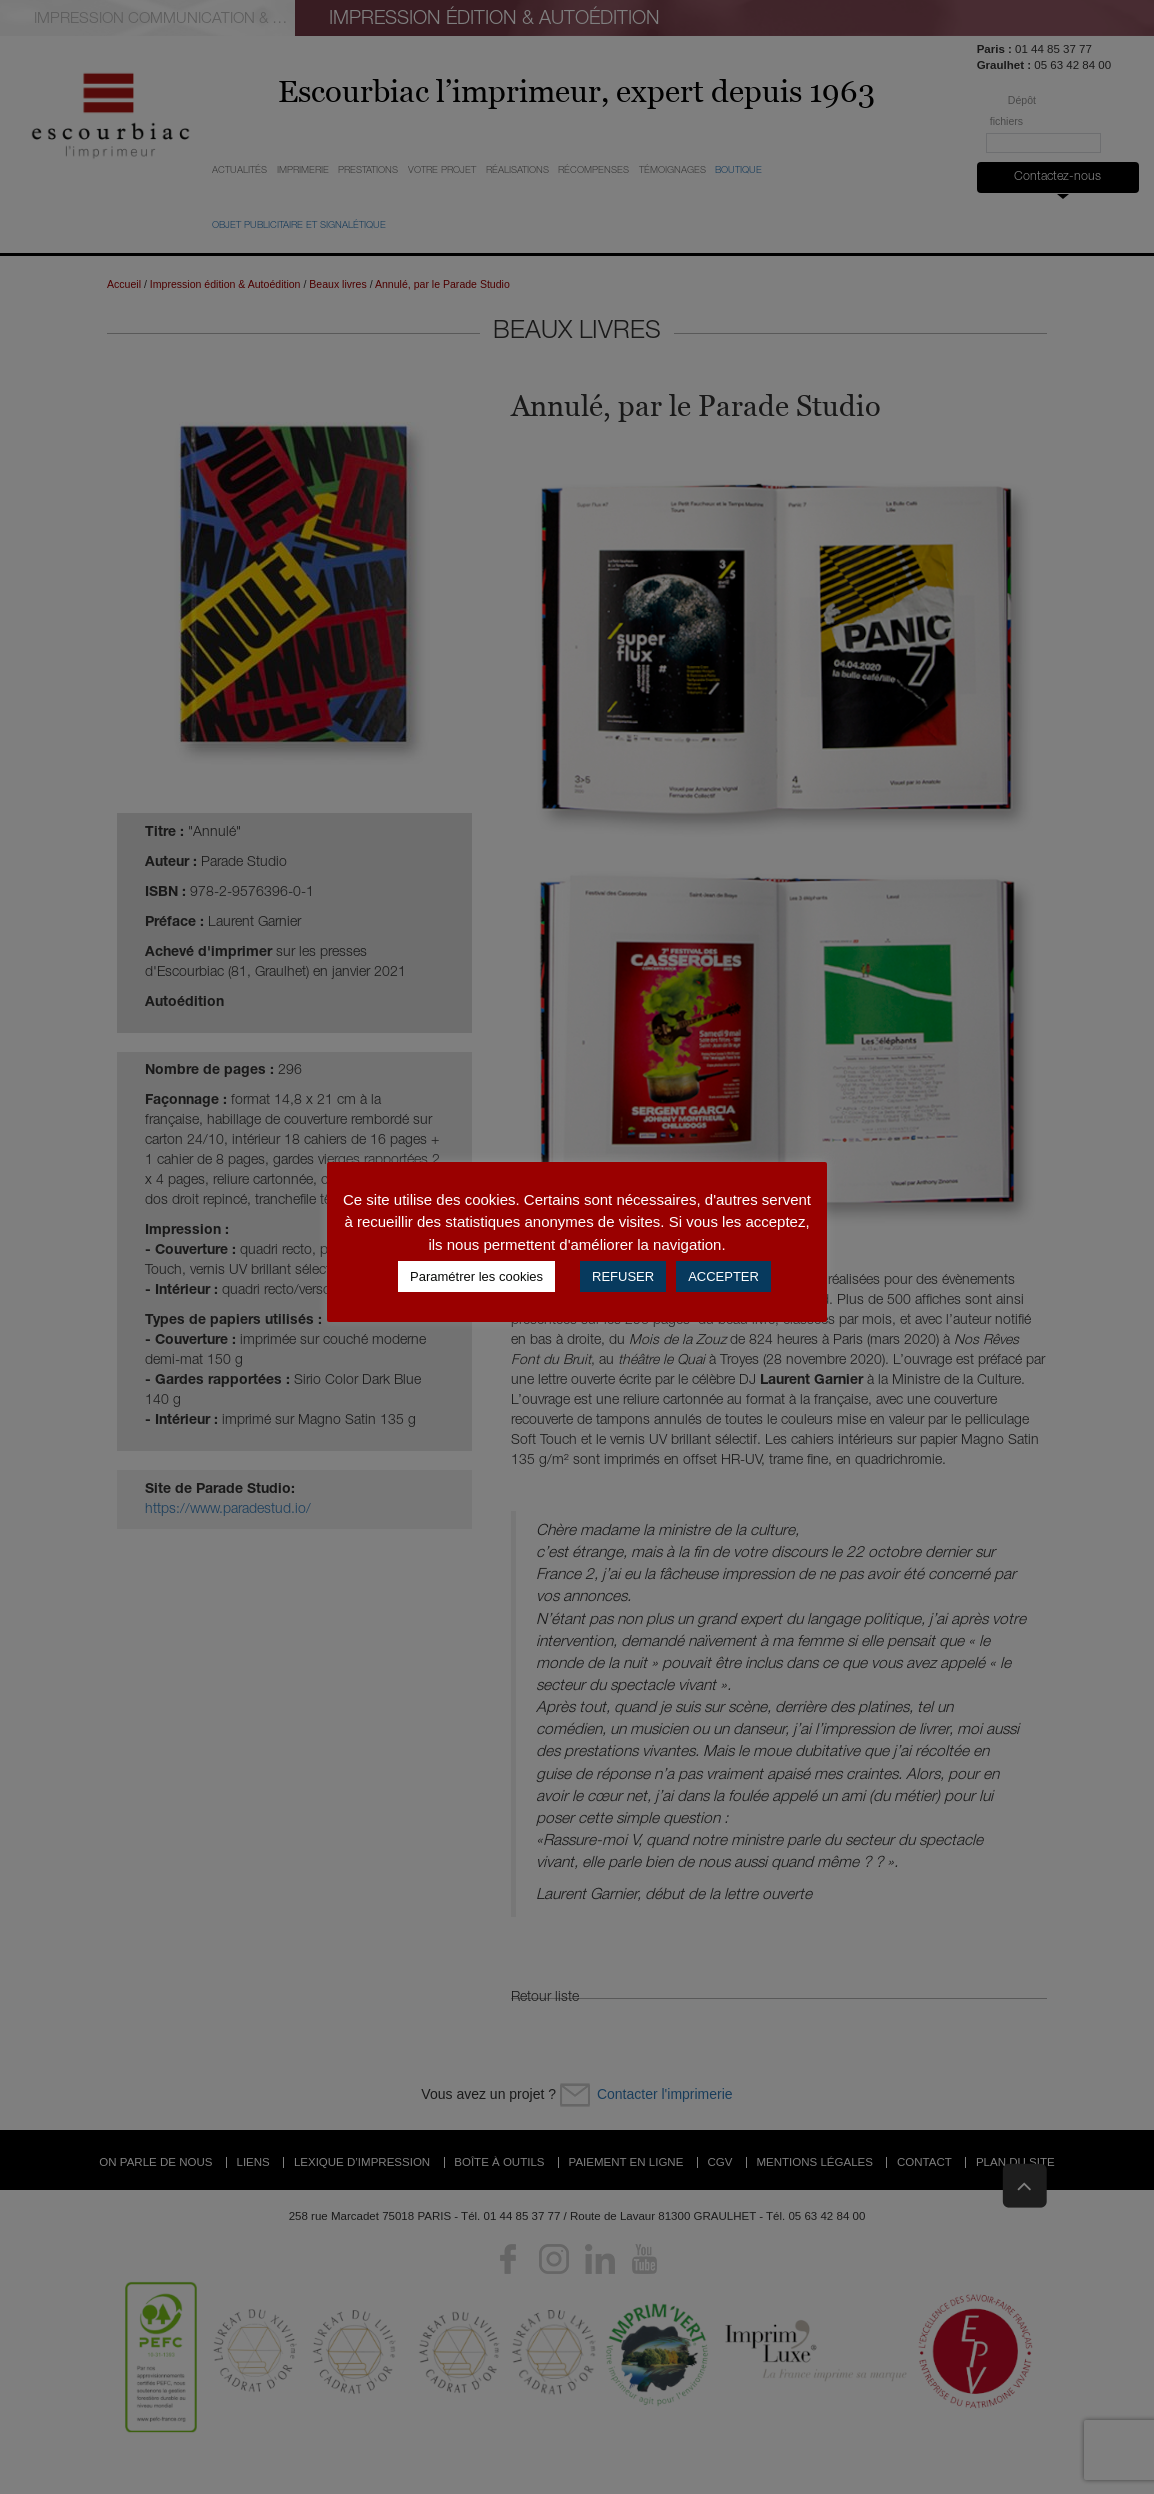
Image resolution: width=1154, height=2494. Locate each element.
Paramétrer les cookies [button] (476, 1276)
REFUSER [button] (623, 1276)
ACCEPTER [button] (723, 1276)
